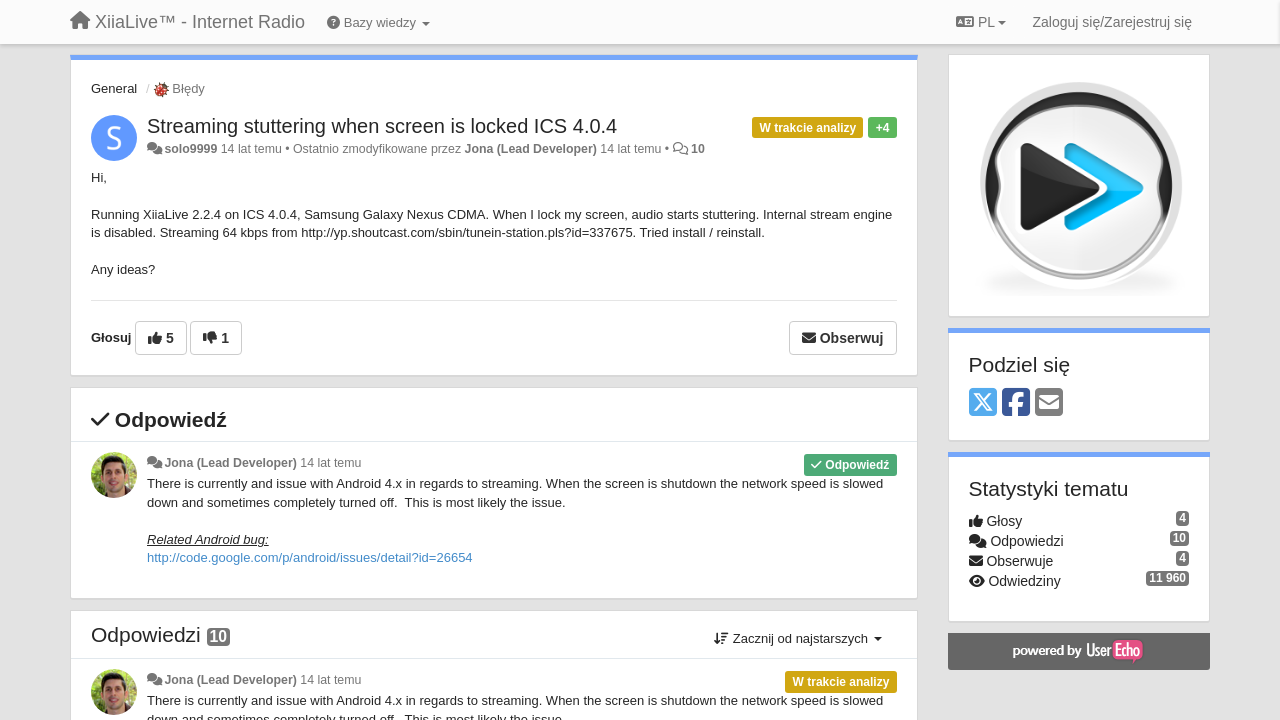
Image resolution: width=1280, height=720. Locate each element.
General (114, 88)
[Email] (1049, 403)
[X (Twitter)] (983, 403)
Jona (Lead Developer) (531, 149)
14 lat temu (330, 463)
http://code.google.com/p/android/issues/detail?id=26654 (310, 557)
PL (981, 22)
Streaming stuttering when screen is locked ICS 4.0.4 (382, 126)
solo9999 (190, 149)
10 (698, 149)
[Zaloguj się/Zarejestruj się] (1112, 22)
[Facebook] (1016, 403)
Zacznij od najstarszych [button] (797, 638)
